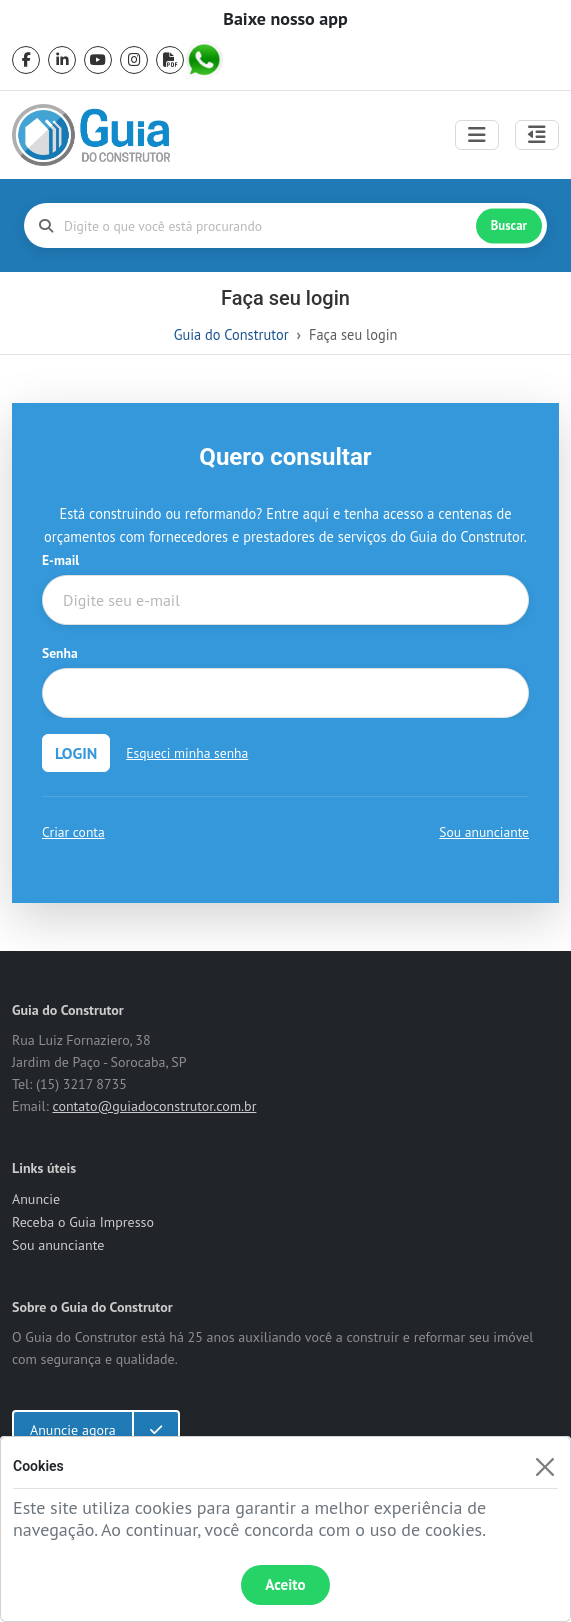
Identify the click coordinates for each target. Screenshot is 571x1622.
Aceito (285, 1584)
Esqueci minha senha (187, 753)
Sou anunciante (484, 832)
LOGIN (76, 753)
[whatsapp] (206, 60)
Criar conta (73, 832)
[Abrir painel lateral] (537, 135)
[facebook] (26, 60)
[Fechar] (544, 1466)
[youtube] (98, 60)
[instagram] (134, 60)
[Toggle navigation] (477, 135)
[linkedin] (62, 60)
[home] (91, 135)
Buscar (509, 225)
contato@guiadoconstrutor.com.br (154, 1106)
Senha (60, 653)
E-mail (60, 560)
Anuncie (36, 1199)
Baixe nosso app (285, 19)
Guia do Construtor (231, 334)
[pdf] (170, 60)
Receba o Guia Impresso (83, 1222)
